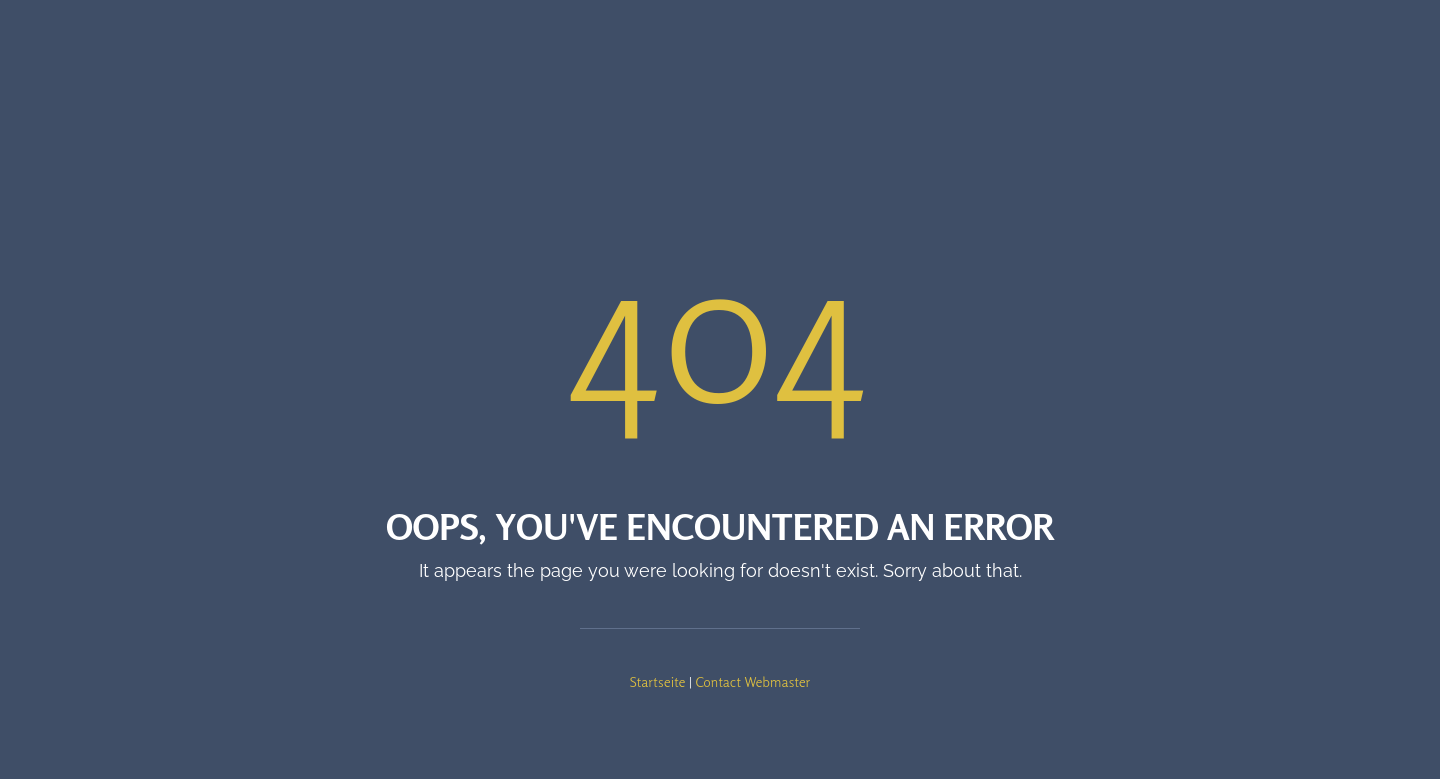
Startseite (658, 681)
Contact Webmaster (752, 681)
